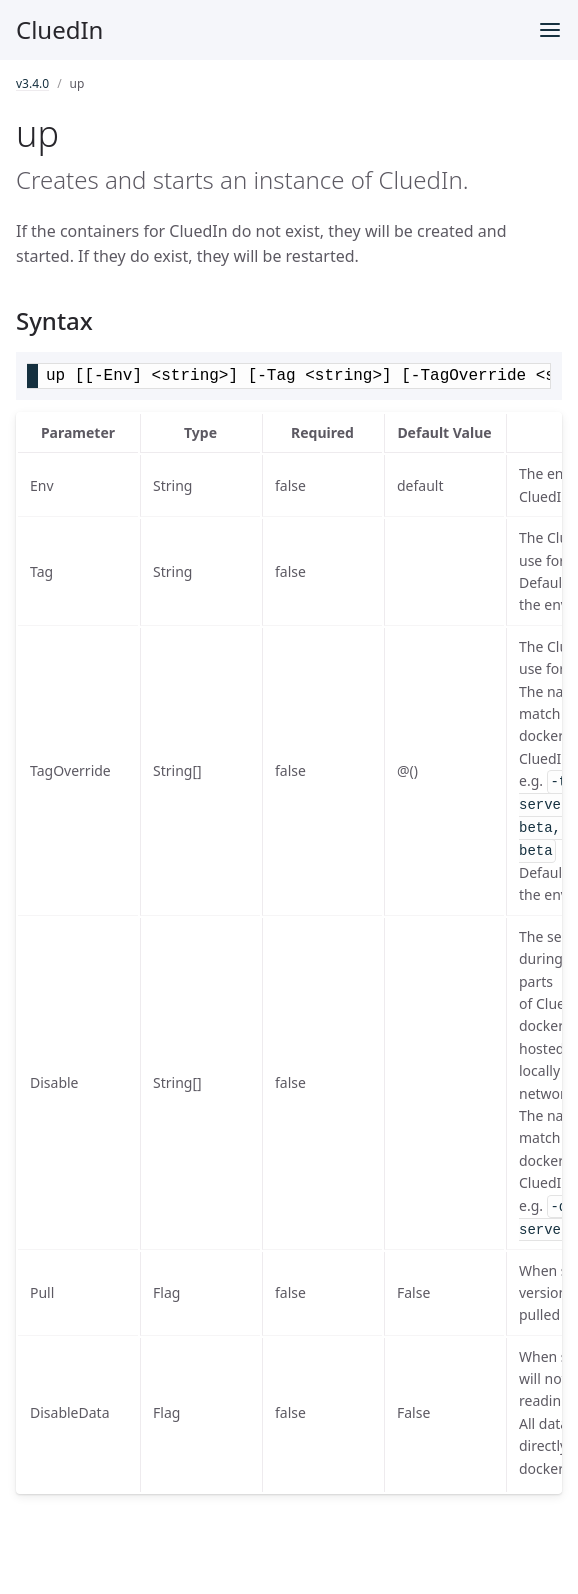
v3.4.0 (32, 83)
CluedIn (59, 29)
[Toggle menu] (550, 30)
